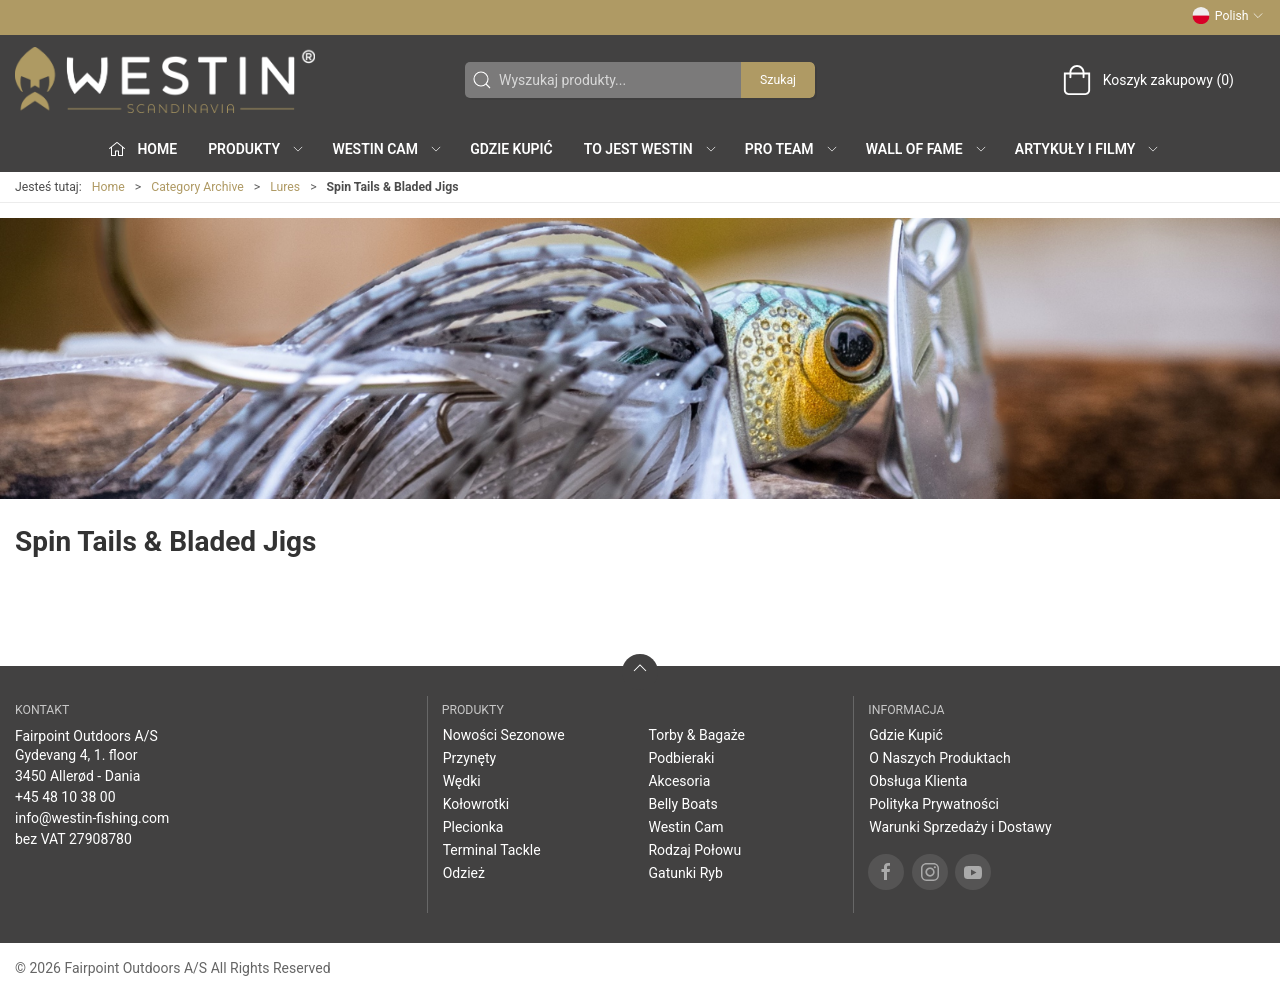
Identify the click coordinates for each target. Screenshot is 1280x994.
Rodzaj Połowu (694, 850)
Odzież (464, 873)
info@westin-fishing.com (92, 818)
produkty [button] (256, 149)
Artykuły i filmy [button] (1087, 149)
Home (108, 187)
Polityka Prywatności (934, 804)
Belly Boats (682, 804)
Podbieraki (681, 758)
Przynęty (470, 758)
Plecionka (473, 827)
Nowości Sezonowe (504, 735)
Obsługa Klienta (918, 781)
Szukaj (778, 80)
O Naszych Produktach (939, 758)
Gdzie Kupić (511, 149)
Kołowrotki (476, 804)
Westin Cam (685, 827)
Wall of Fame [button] (927, 149)
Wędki (462, 781)
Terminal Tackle (492, 850)
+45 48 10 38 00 (65, 797)
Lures (285, 187)
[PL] (165, 80)
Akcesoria (679, 781)
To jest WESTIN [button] (651, 149)
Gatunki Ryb (685, 873)
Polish (1228, 16)
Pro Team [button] (792, 149)
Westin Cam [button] (387, 149)
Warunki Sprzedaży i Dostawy (960, 827)
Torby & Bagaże (696, 735)
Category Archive (197, 187)
